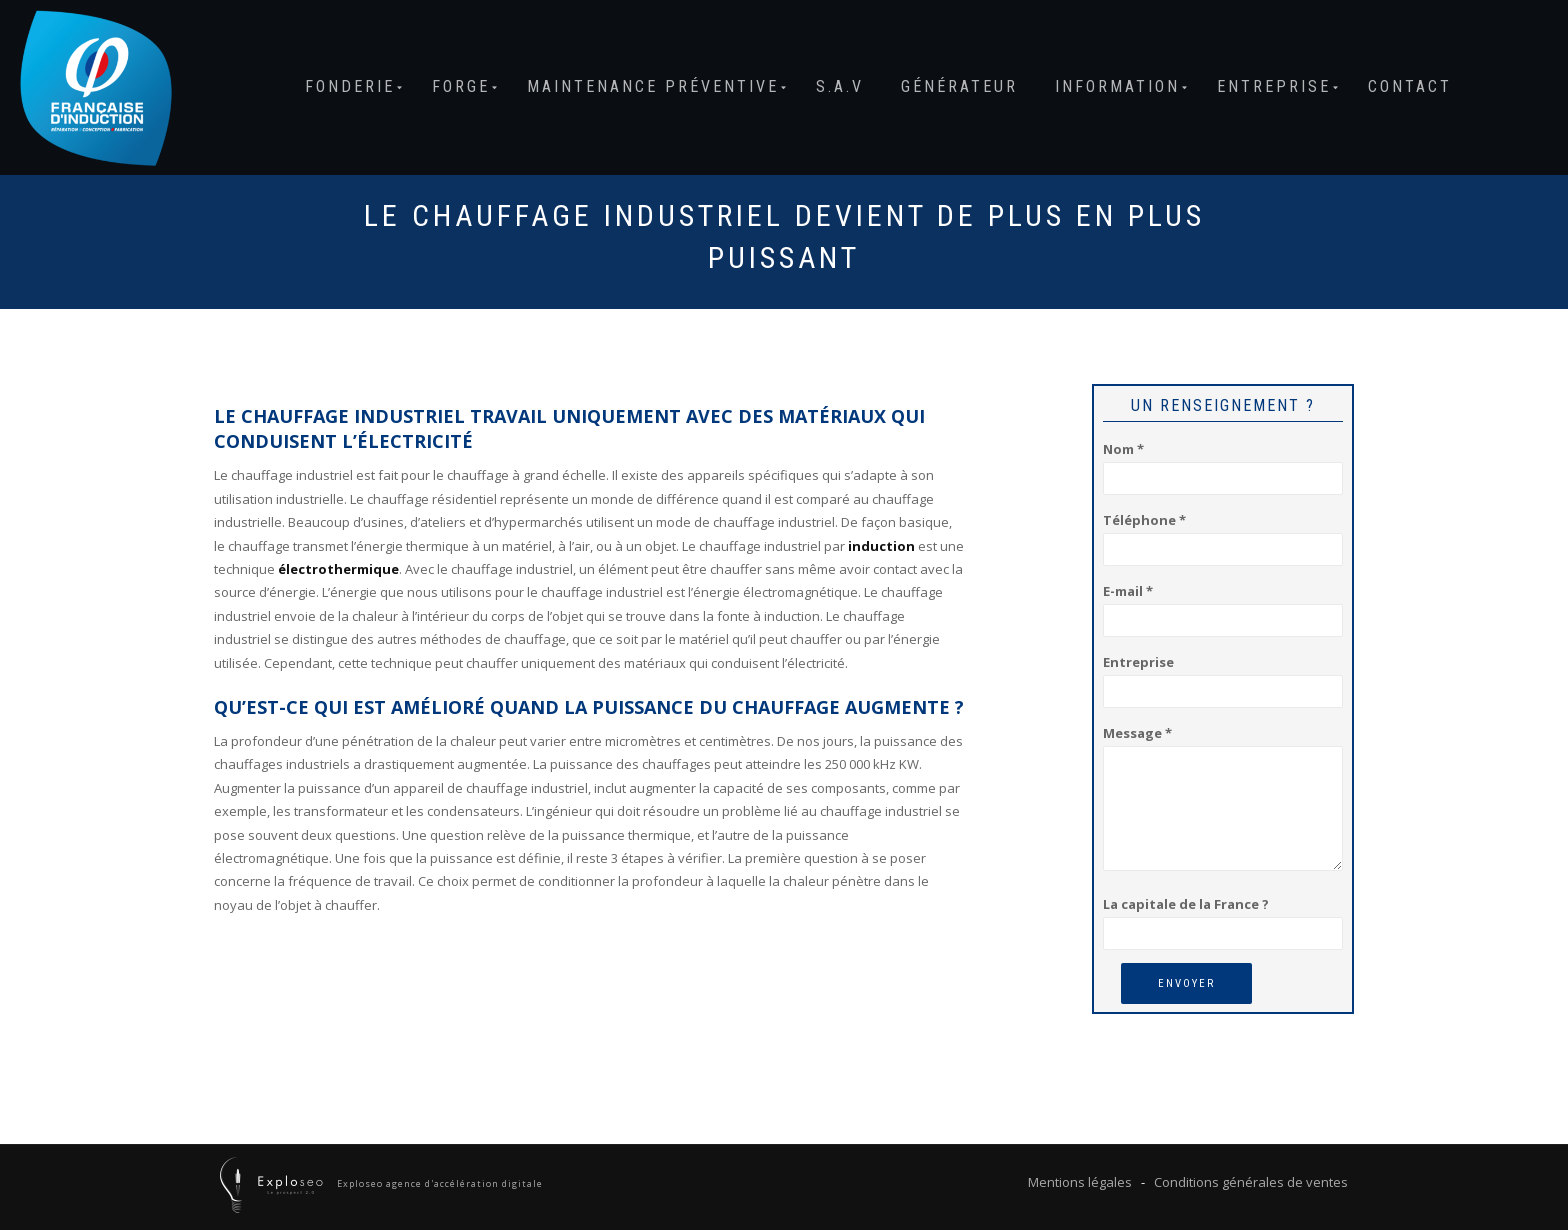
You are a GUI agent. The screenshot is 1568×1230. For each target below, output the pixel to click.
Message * (1223, 799)
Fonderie (350, 86)
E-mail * (1223, 605)
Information (1117, 86)
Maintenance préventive (653, 86)
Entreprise (1274, 86)
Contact (1410, 86)
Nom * (1223, 463)
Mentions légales (1080, 1182)
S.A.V (840, 86)
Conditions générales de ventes (1251, 1182)
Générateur (959, 86)
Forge (461, 86)
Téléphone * (1223, 534)
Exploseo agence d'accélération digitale (438, 1183)
